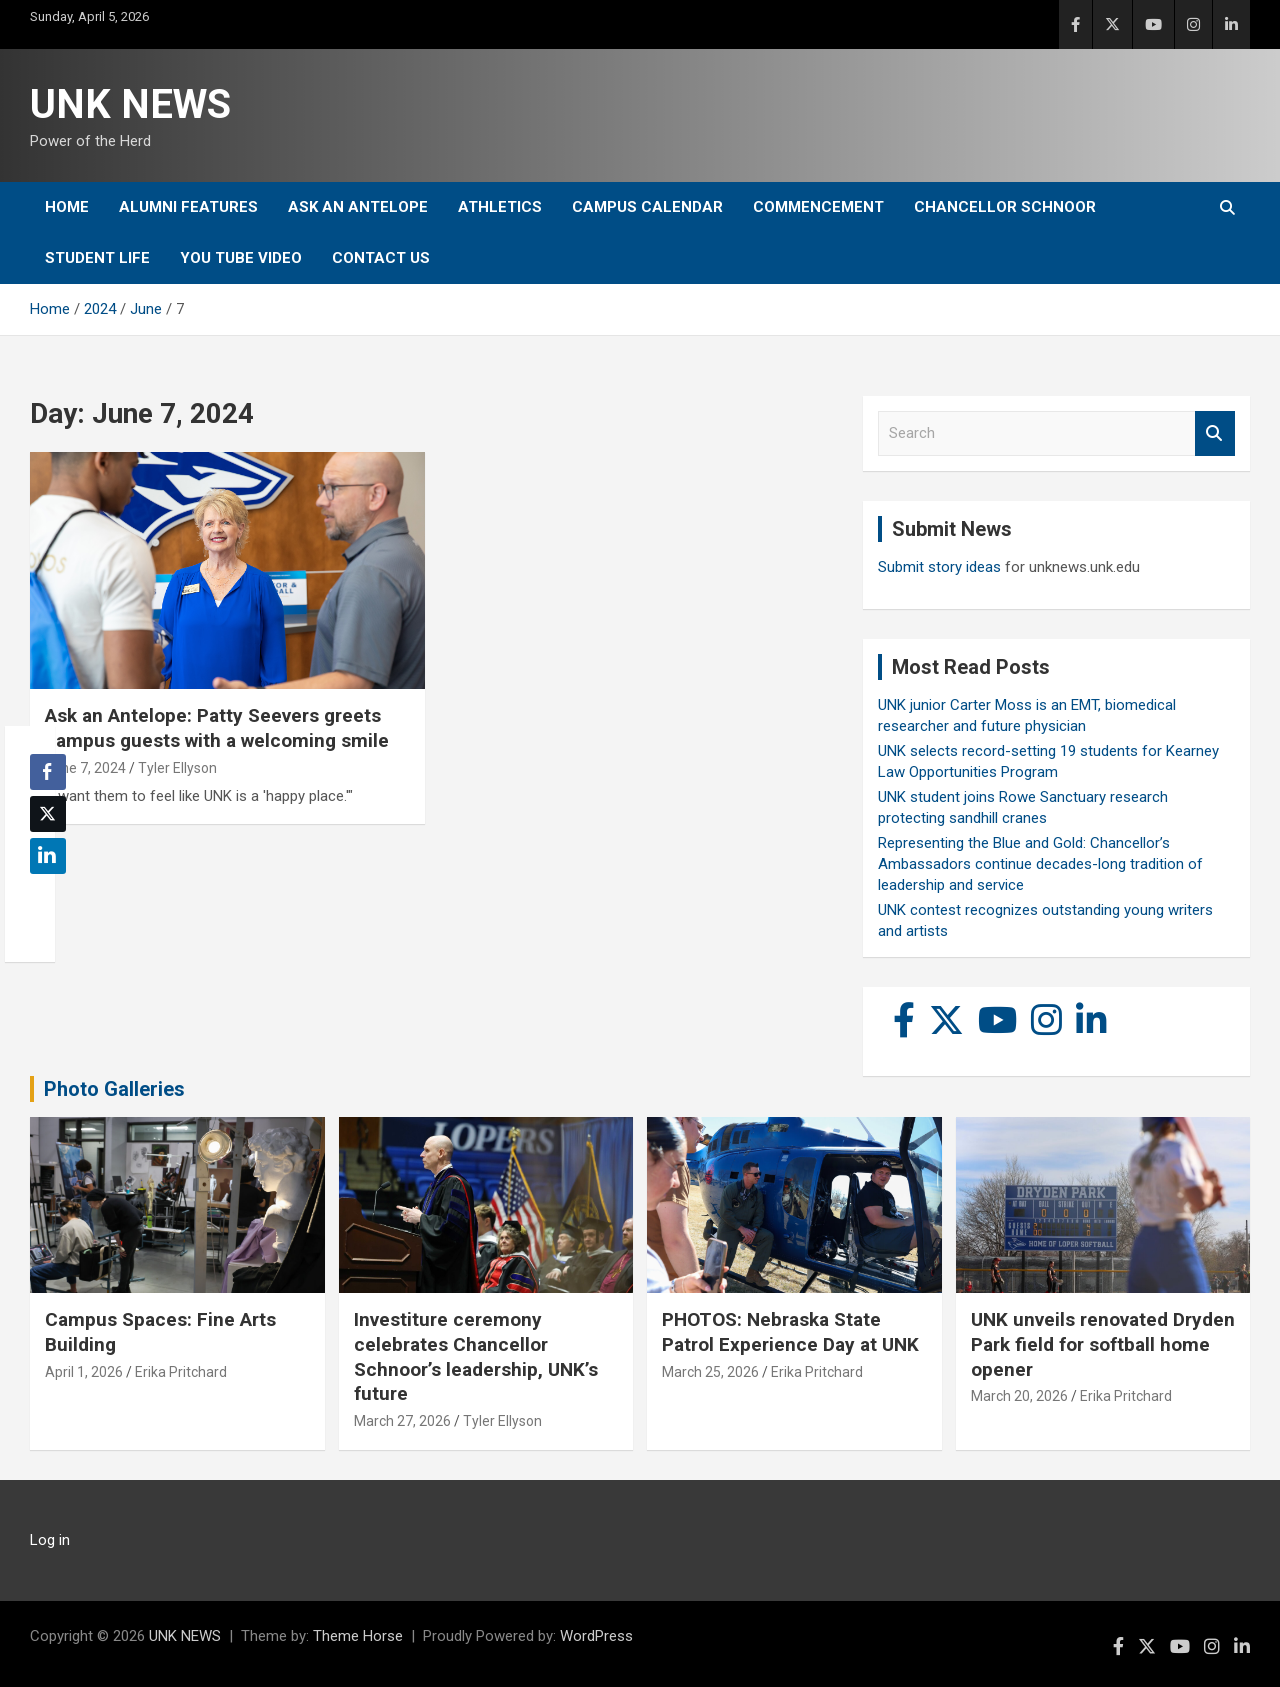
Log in (50, 1540)
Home (67, 207)
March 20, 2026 (1019, 1396)
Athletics (500, 207)
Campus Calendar (647, 207)
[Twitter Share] (48, 814)
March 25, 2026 (710, 1372)
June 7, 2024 (85, 768)
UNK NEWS (130, 104)
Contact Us (381, 258)
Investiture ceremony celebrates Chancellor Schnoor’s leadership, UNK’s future (476, 1356)
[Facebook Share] (48, 772)
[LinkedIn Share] (48, 856)
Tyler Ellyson (177, 768)
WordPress (596, 1636)
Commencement (818, 207)
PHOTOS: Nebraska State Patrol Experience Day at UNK (790, 1332)
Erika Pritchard (181, 1372)
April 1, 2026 (84, 1372)
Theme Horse (358, 1636)
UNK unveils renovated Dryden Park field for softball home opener (1103, 1344)
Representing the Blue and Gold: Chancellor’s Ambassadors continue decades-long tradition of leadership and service (1040, 864)
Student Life (97, 258)
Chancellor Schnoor (1005, 207)
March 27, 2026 (402, 1421)
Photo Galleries (114, 1089)
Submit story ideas (939, 567)
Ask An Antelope (358, 207)
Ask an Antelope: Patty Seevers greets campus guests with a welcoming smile (217, 728)
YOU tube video (241, 258)
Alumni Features (188, 207)
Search (1215, 433)
